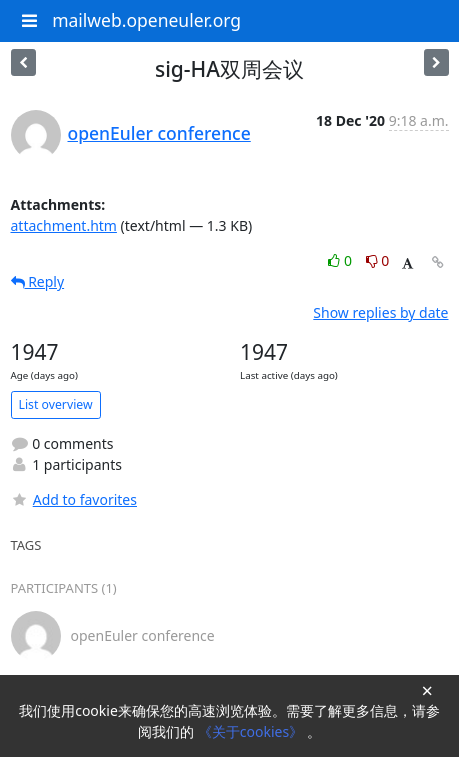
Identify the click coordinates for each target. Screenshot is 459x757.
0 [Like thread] (341, 260)
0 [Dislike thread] (378, 260)
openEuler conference (159, 133)
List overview (56, 404)
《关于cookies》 (252, 731)
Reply (38, 281)
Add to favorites (74, 499)
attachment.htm (64, 225)
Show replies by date (380, 312)
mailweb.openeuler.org (146, 20)
